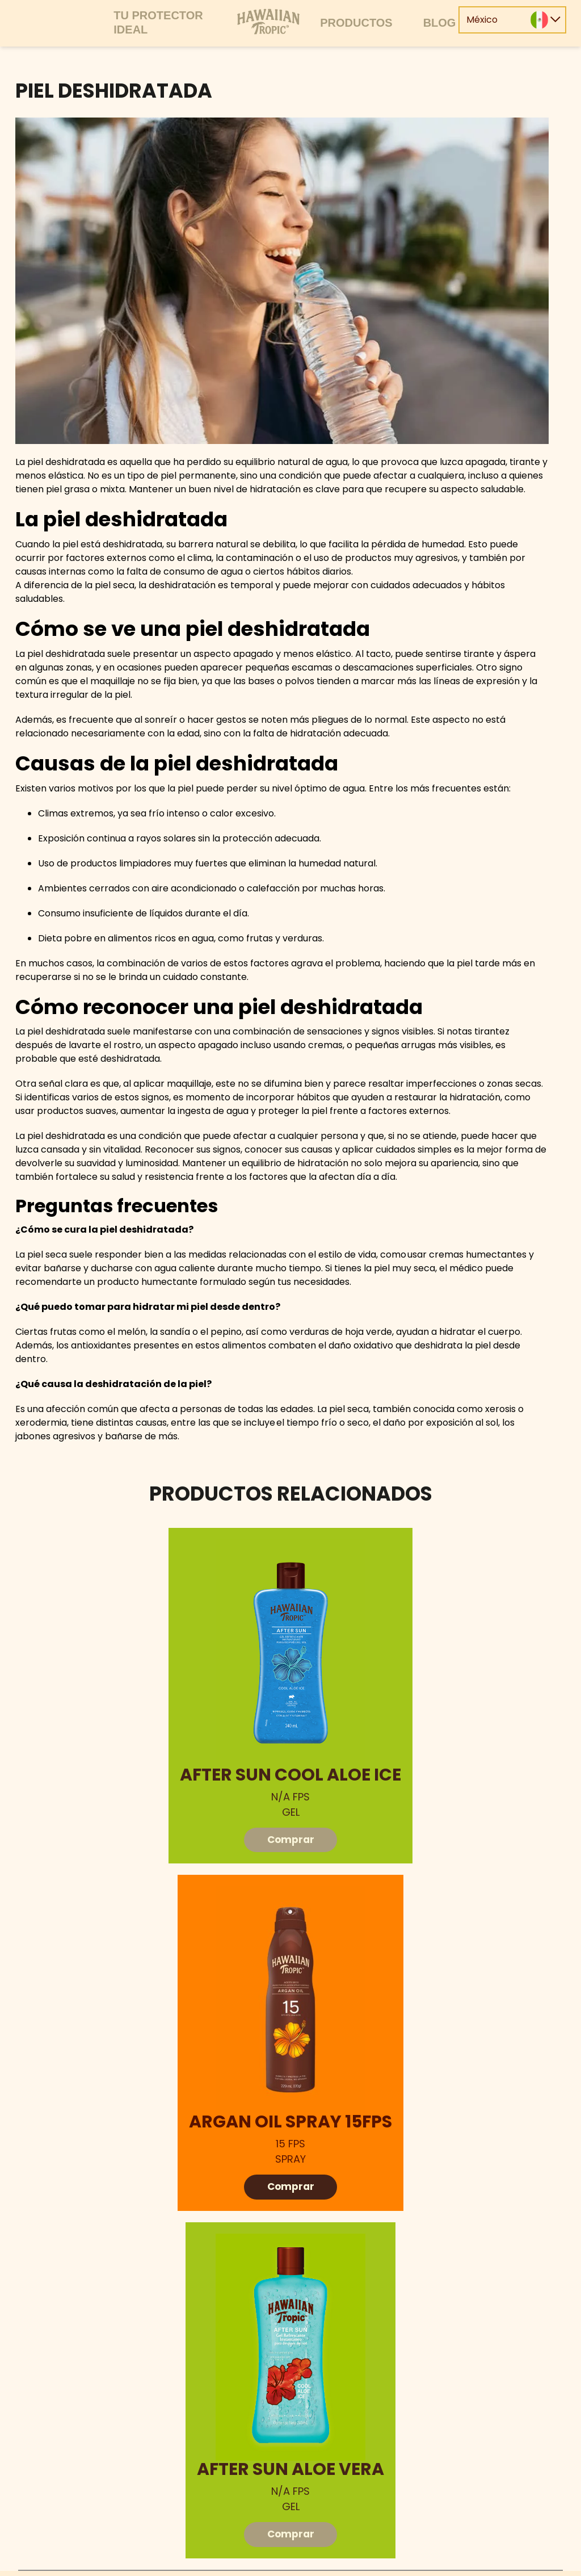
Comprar (290, 1840)
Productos (356, 22)
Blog (439, 22)
